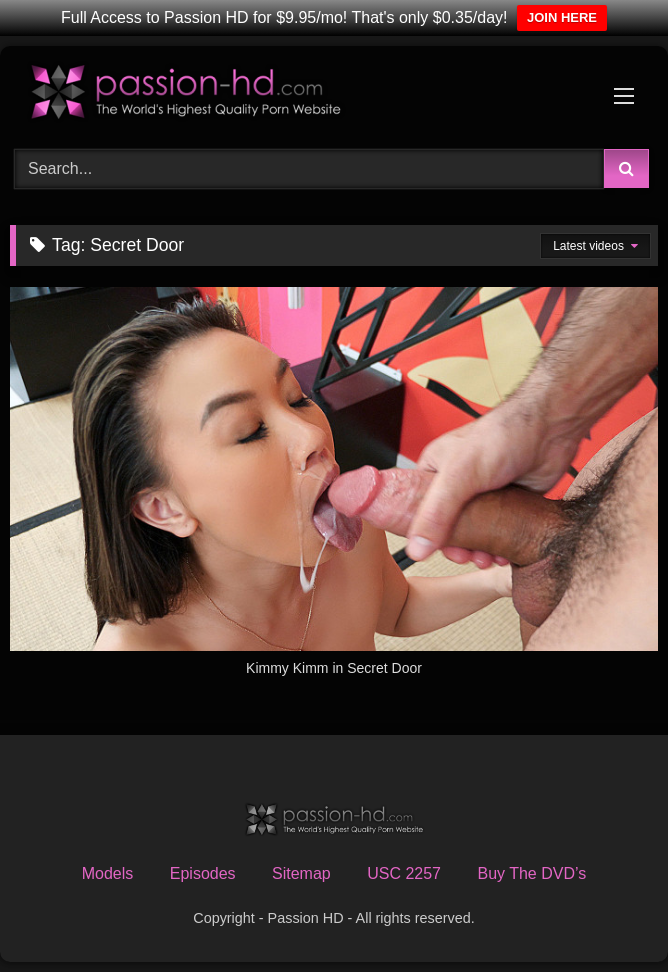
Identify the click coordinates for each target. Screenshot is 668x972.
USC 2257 (404, 873)
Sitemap (301, 873)
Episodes (203, 873)
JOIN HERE (562, 17)
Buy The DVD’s (531, 873)
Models (108, 873)
